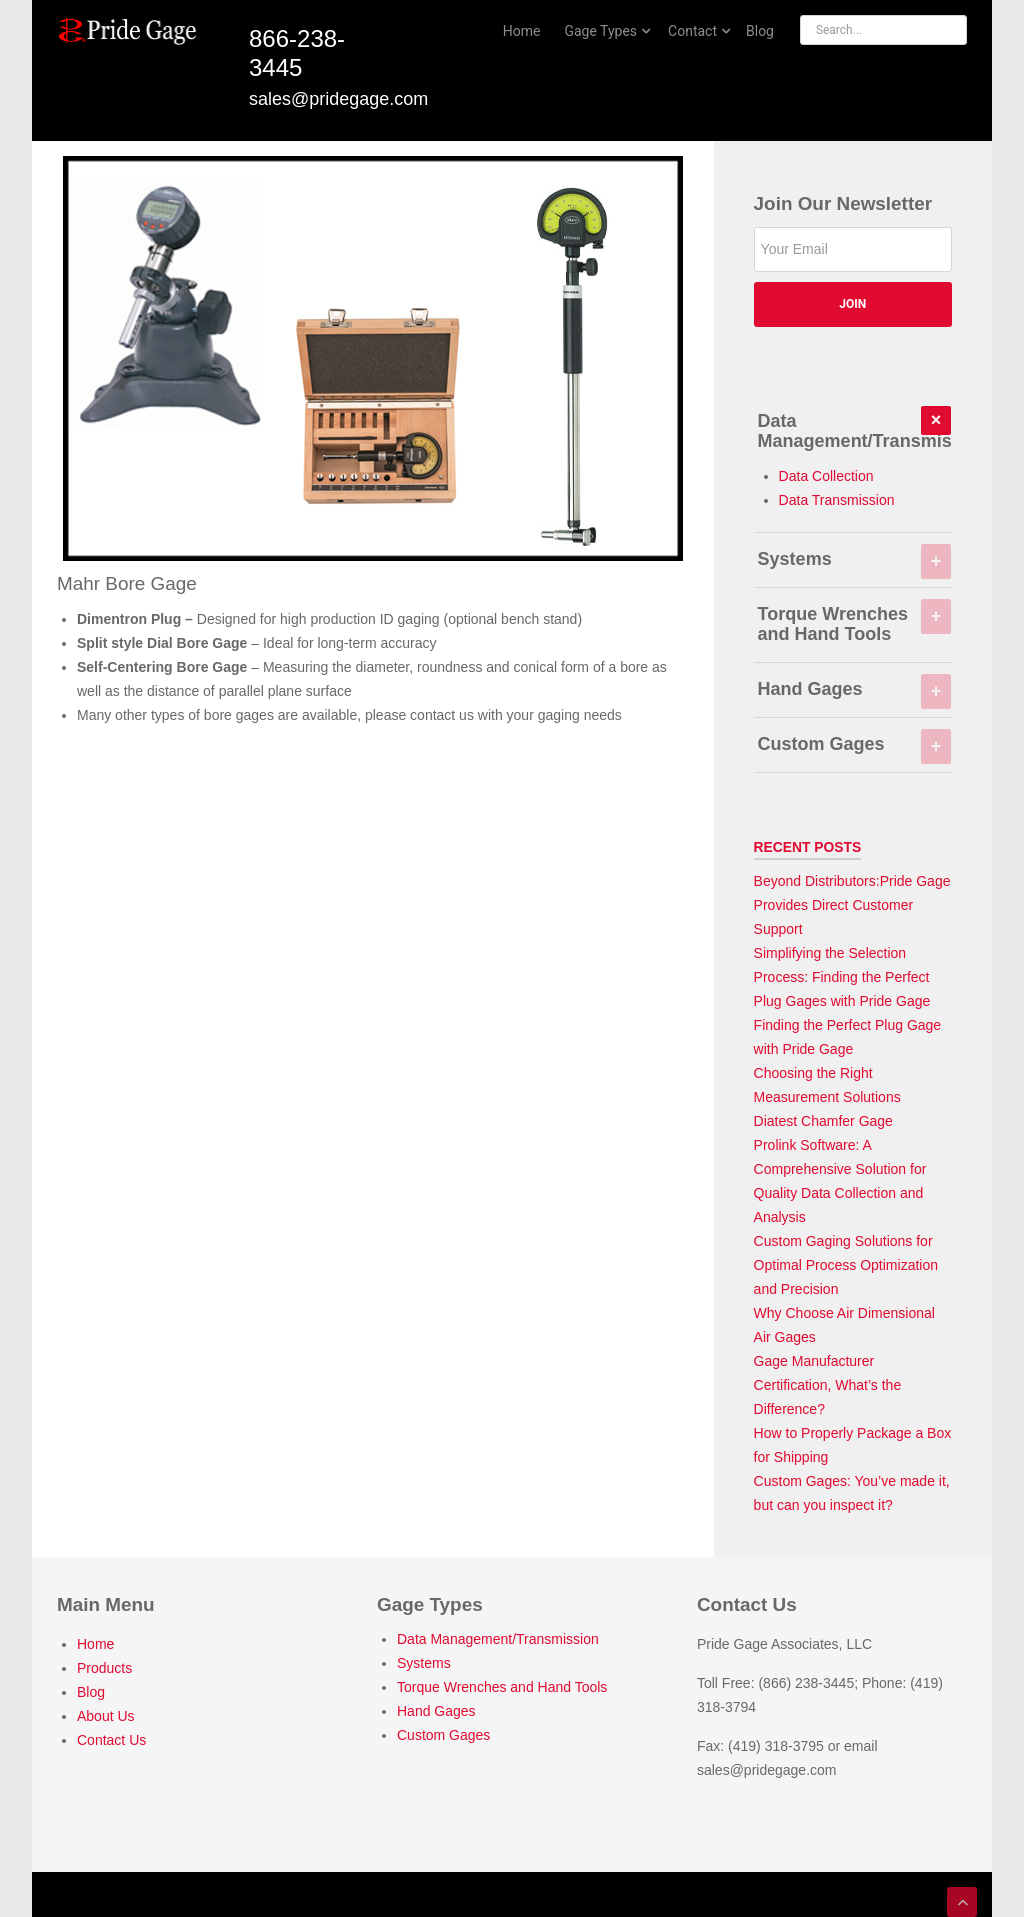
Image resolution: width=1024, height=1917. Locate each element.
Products (104, 1668)
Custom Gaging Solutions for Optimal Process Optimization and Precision (846, 1265)
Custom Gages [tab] (854, 744)
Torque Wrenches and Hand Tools (502, 1687)
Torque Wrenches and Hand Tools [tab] (854, 622)
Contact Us (111, 1740)
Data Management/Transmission (498, 1639)
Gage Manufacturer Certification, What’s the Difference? (828, 1385)
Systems (424, 1663)
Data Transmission (837, 500)
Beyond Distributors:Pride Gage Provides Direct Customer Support (852, 905)
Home (95, 1644)
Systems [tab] (854, 559)
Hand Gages (436, 1711)
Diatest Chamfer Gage (823, 1121)
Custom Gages (443, 1735)
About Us (106, 1716)
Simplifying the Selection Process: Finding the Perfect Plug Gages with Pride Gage (842, 977)
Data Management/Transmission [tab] (855, 429)
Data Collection (826, 476)
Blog (91, 1692)
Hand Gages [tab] (854, 689)
